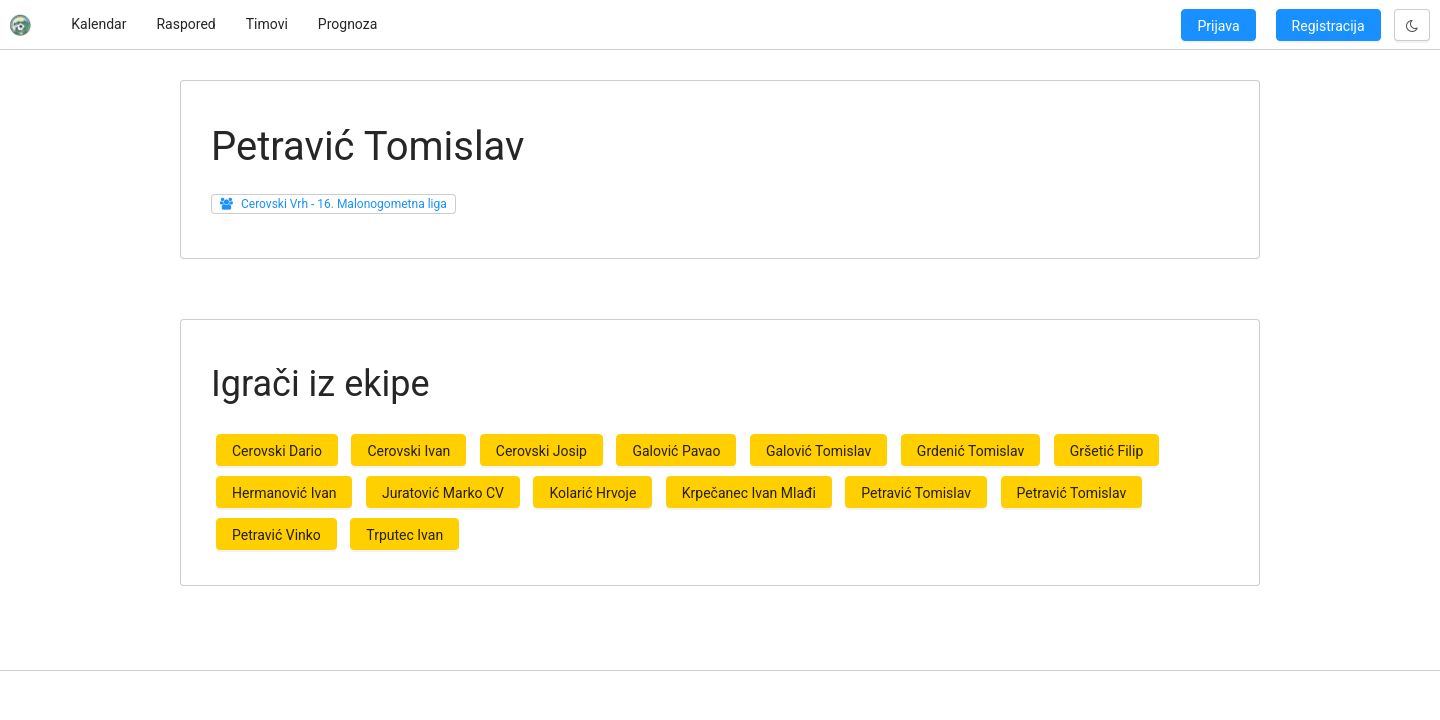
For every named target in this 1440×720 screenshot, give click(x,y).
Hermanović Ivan (284, 493)
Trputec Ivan (404, 535)
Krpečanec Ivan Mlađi (749, 493)
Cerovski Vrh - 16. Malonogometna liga (344, 204)
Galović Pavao (676, 451)
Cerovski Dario (277, 451)
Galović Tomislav (818, 451)
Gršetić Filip (1107, 451)
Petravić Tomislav (916, 493)
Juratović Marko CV (443, 493)
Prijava (1218, 26)
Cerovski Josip (541, 451)
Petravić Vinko (276, 535)
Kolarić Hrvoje (592, 493)
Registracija (1328, 26)
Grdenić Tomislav (970, 451)
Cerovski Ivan (408, 451)
